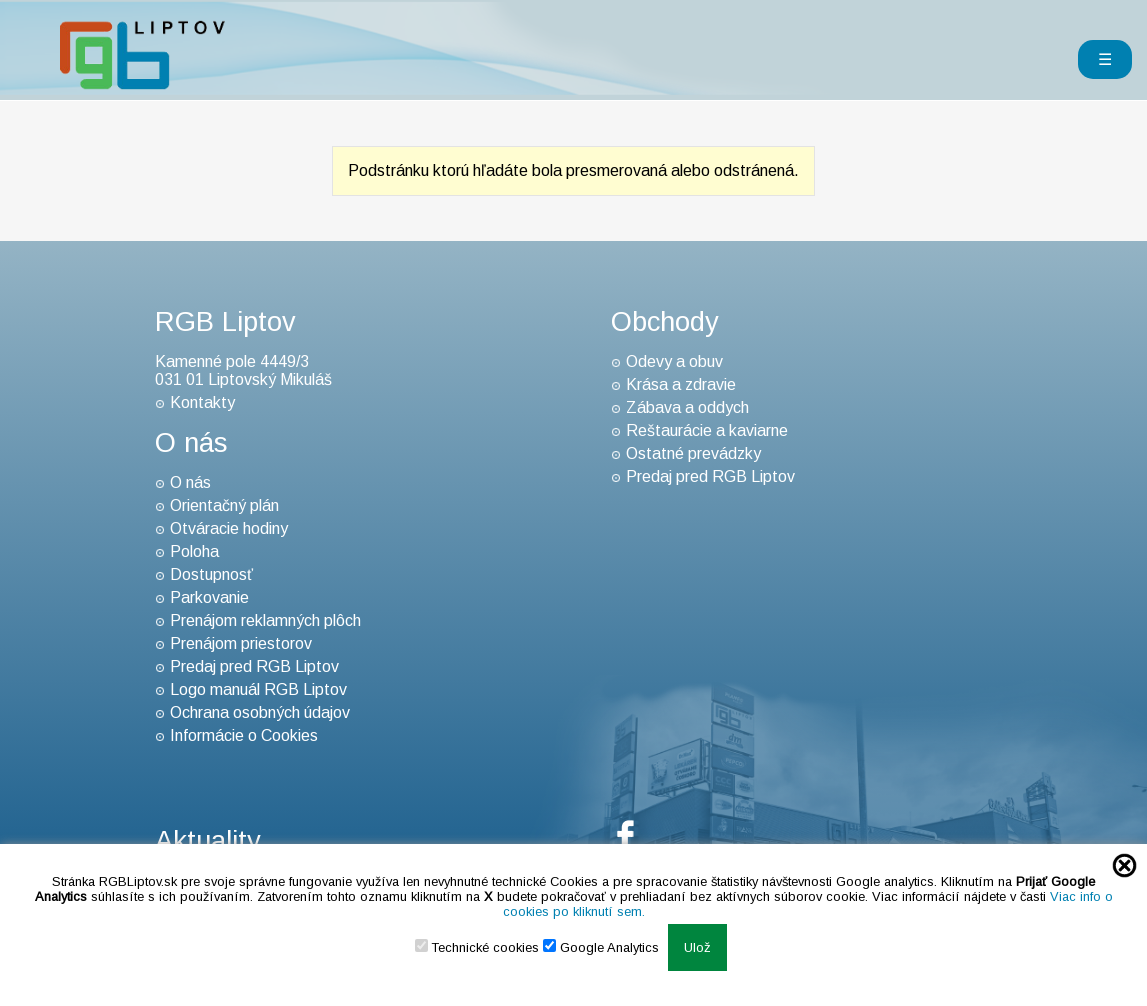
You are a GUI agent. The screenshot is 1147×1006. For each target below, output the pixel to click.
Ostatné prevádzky (693, 453)
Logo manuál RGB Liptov (258, 689)
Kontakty (202, 402)
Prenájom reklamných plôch (265, 620)
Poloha (194, 551)
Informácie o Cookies (244, 735)
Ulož (697, 947)
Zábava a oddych (687, 407)
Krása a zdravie (681, 384)
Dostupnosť (211, 574)
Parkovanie (209, 597)
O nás (190, 482)
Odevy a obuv (674, 361)
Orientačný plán (224, 505)
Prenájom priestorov (241, 643)
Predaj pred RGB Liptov (254, 666)
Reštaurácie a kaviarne (707, 430)
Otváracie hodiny (229, 528)
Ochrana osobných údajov (260, 712)
